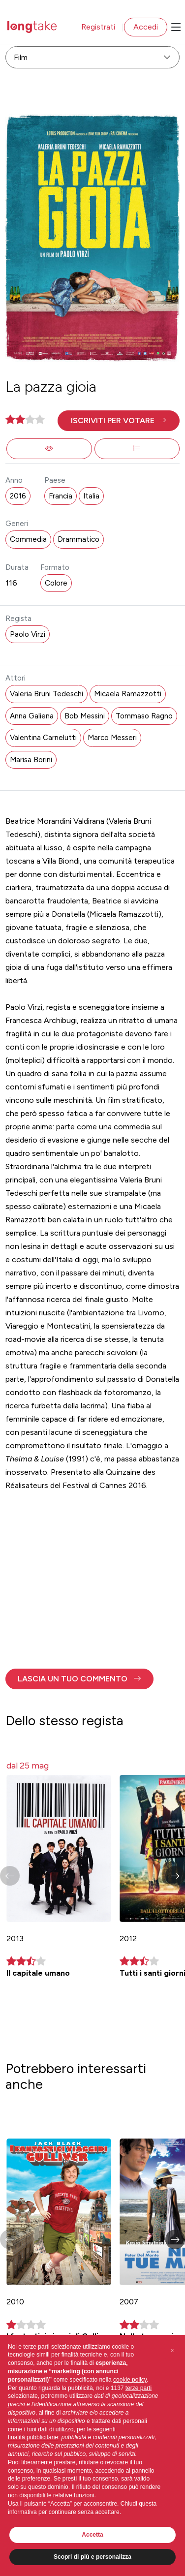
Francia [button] (60, 496)
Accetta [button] (92, 2534)
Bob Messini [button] (84, 716)
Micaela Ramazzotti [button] (127, 693)
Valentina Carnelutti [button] (43, 737)
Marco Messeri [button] (112, 737)
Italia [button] (91, 496)
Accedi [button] (145, 26)
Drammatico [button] (78, 539)
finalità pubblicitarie (33, 2437)
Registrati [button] (98, 26)
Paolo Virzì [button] (27, 634)
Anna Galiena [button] (32, 716)
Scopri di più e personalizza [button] (92, 2556)
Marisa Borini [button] (31, 759)
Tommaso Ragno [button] (144, 716)
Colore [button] (56, 583)
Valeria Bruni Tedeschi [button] (46, 693)
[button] (118, 420)
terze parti (138, 2388)
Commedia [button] (28, 539)
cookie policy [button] (130, 2379)
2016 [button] (18, 496)
